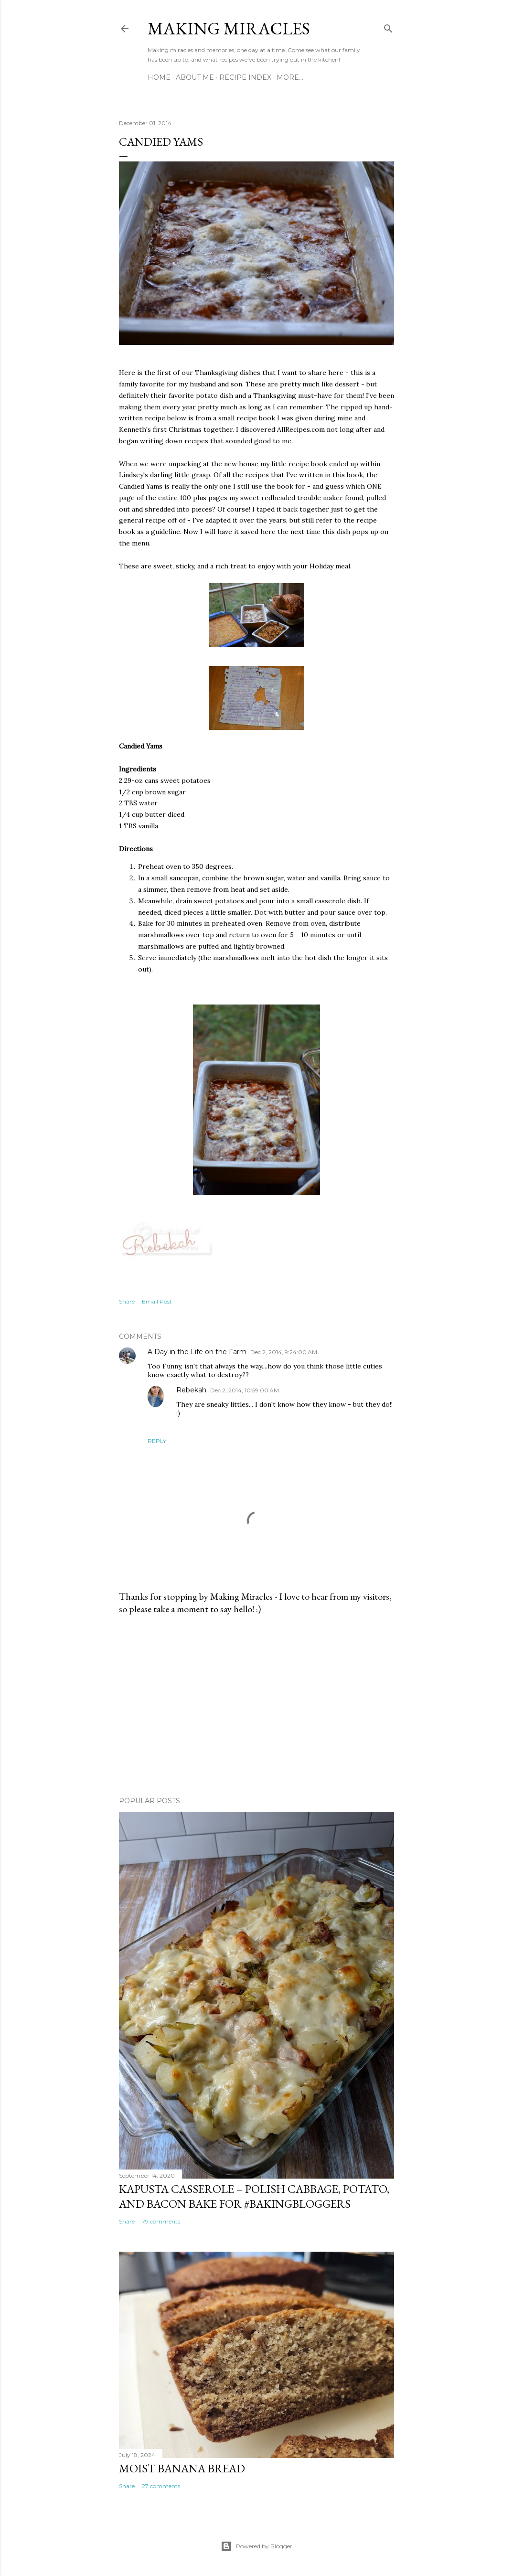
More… (290, 77)
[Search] (388, 26)
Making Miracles (229, 28)
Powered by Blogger (256, 2546)
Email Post (157, 1301)
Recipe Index (245, 77)
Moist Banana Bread (182, 2468)
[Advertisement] (256, 1706)
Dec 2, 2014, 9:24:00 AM (283, 1352)
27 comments (161, 2486)
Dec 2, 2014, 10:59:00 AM (244, 1390)
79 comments (161, 2221)
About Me (195, 77)
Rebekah (191, 1390)
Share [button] (127, 1301)
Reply (157, 1440)
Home (159, 77)
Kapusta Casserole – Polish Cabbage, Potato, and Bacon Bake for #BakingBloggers (254, 2196)
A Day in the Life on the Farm (197, 1351)
